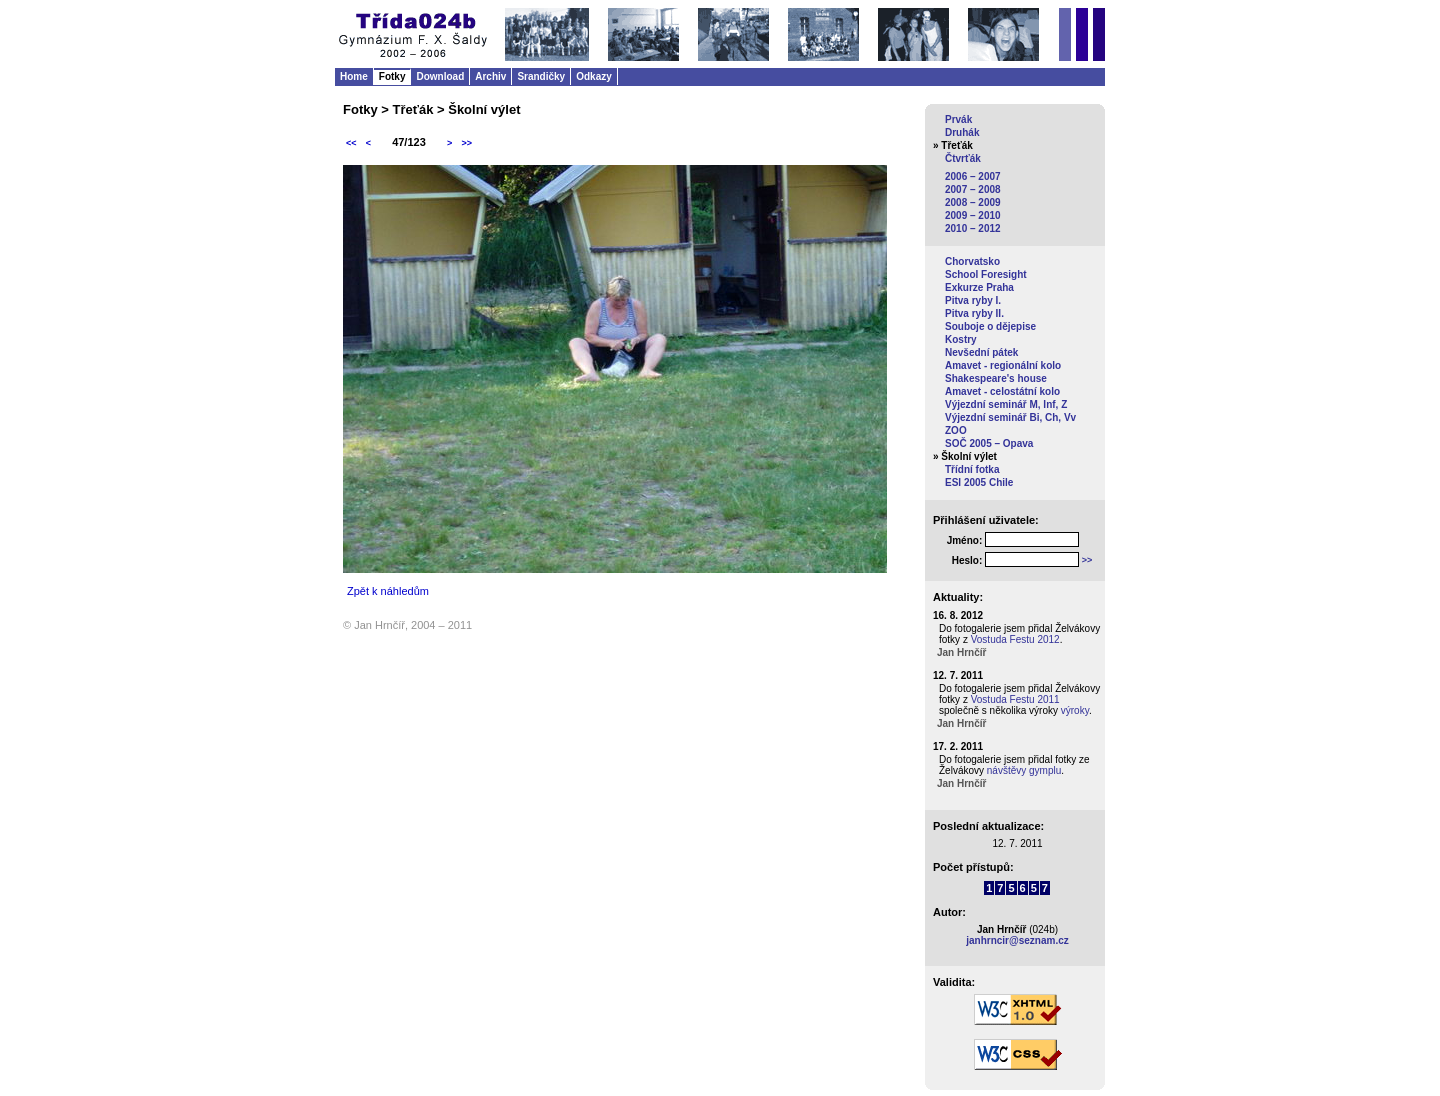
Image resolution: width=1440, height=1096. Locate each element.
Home (354, 76)
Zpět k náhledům (388, 591)
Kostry (961, 339)
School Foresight (986, 274)
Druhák (962, 132)
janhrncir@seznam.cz (1017, 940)
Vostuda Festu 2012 (1015, 639)
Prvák (958, 119)
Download (440, 76)
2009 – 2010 (973, 215)
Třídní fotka (972, 469)
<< (351, 143)
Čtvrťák (963, 158)
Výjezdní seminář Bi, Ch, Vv (1010, 417)
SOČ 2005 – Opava (989, 443)
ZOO (956, 430)
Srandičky (541, 76)
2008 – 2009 (973, 202)
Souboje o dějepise (990, 326)
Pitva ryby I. (973, 300)
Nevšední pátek (981, 352)
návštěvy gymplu (1024, 770)
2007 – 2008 (973, 189)
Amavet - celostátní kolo (1002, 391)
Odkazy (594, 76)
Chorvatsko (972, 261)
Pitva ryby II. (974, 313)
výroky (1075, 710)
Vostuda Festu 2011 (1015, 699)
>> (466, 143)
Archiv (490, 76)
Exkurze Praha (979, 287)
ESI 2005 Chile (979, 482)
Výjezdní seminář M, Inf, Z (1006, 404)
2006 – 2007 (973, 176)
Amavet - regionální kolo (1003, 365)
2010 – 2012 (973, 228)
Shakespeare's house (996, 378)
